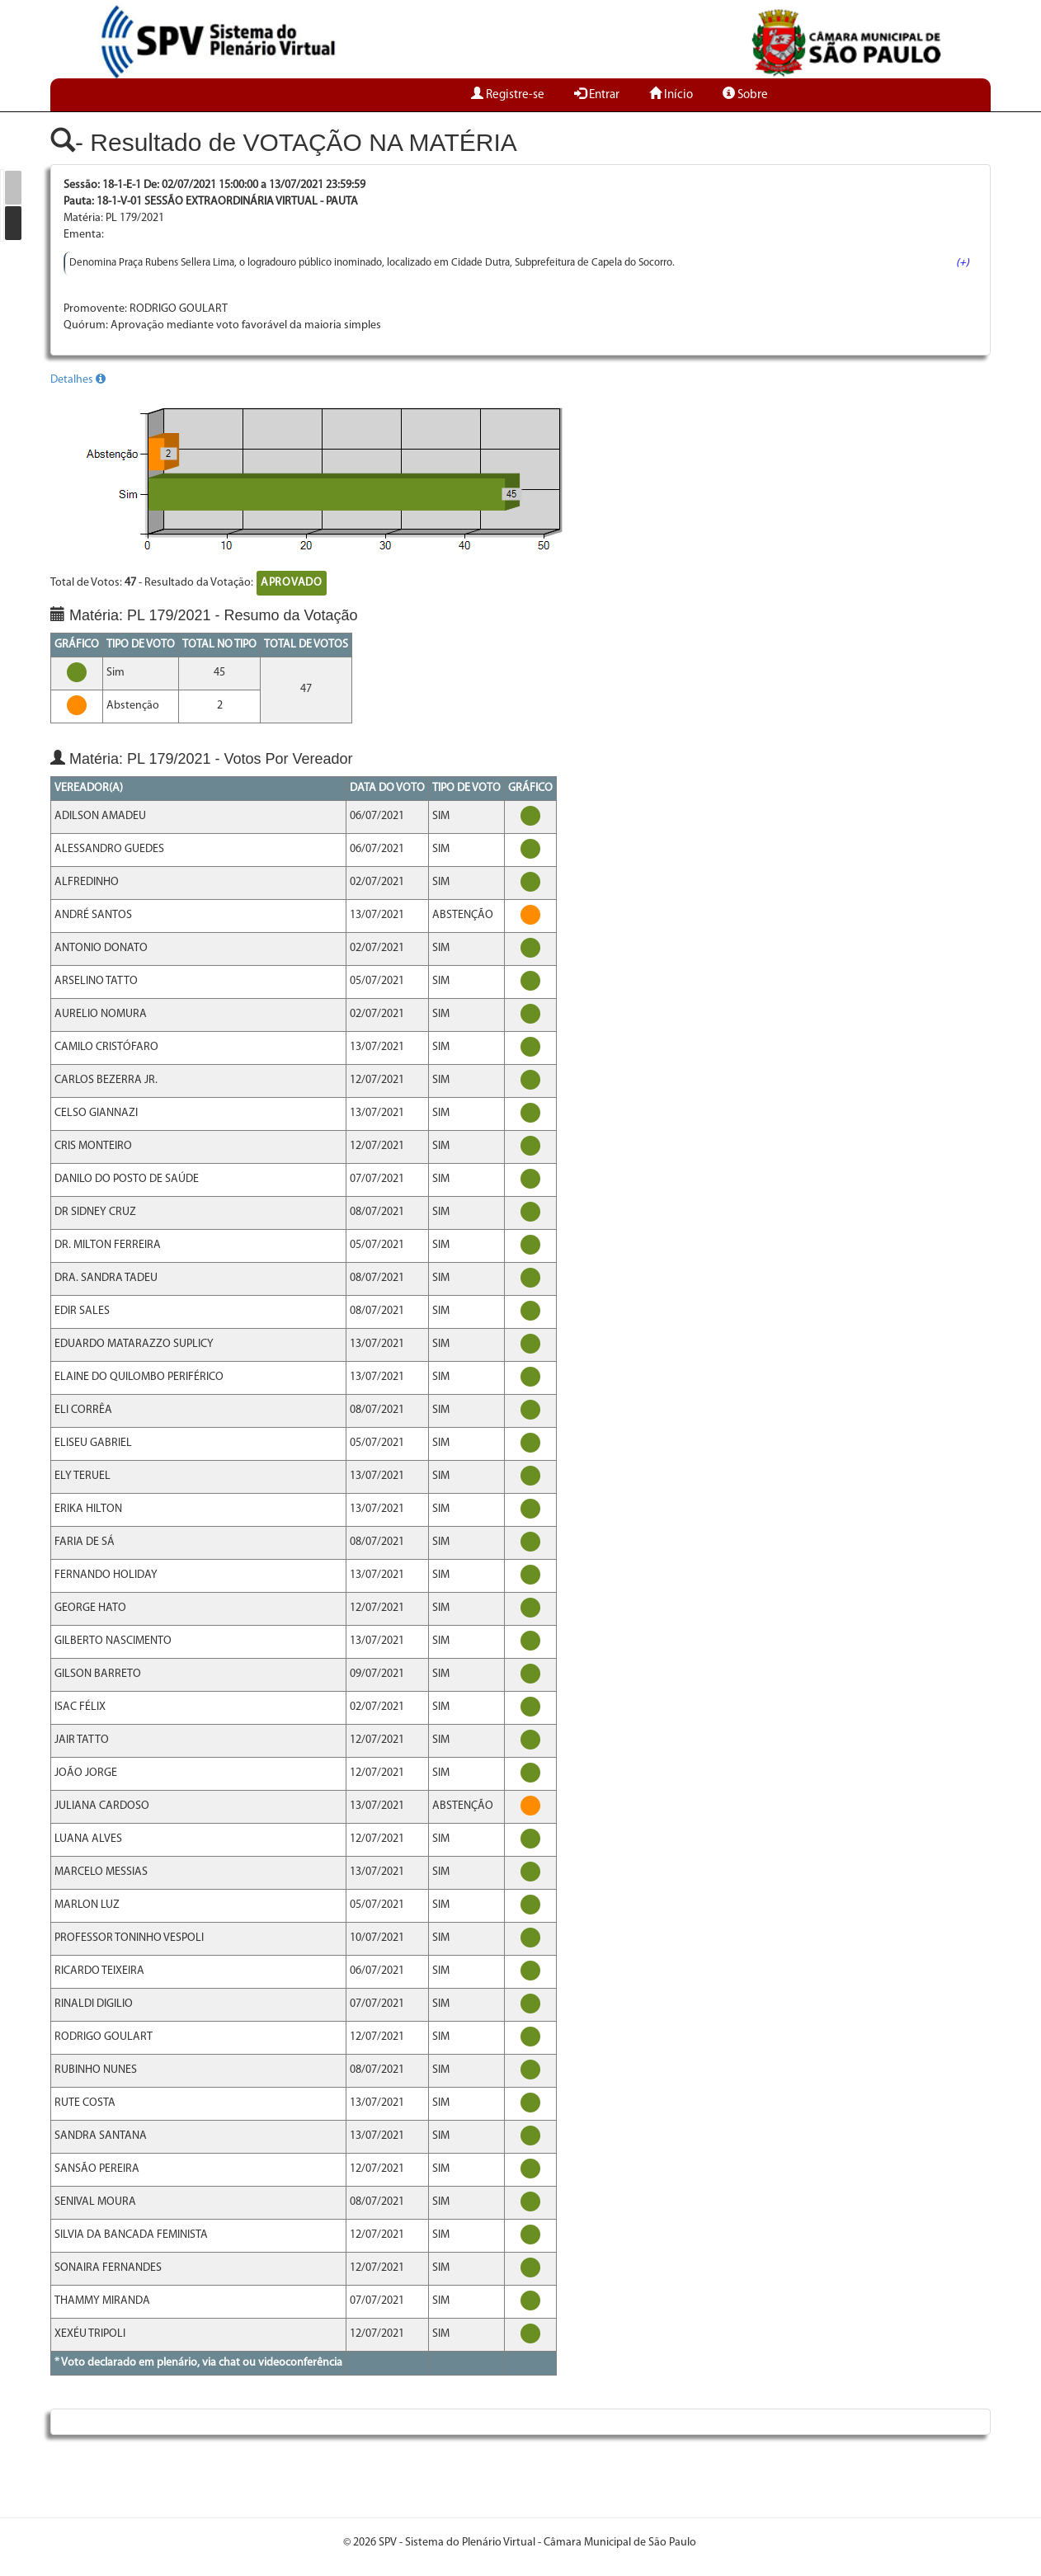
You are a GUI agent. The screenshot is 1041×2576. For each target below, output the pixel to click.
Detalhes (78, 380)
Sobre (745, 95)
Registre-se (507, 95)
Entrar (596, 95)
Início (671, 95)
